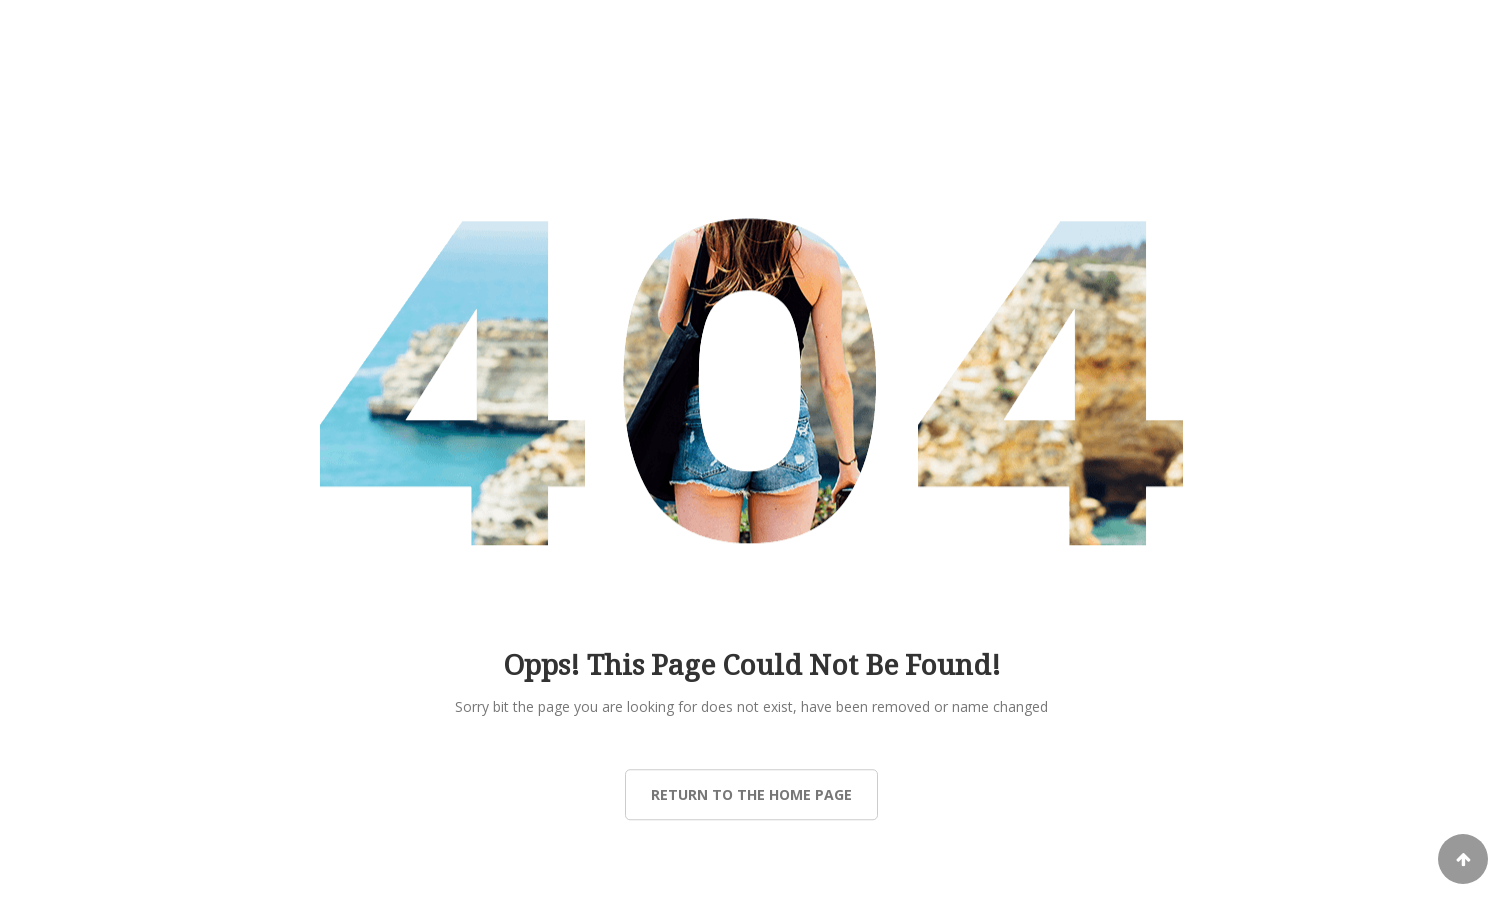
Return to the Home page (751, 794)
